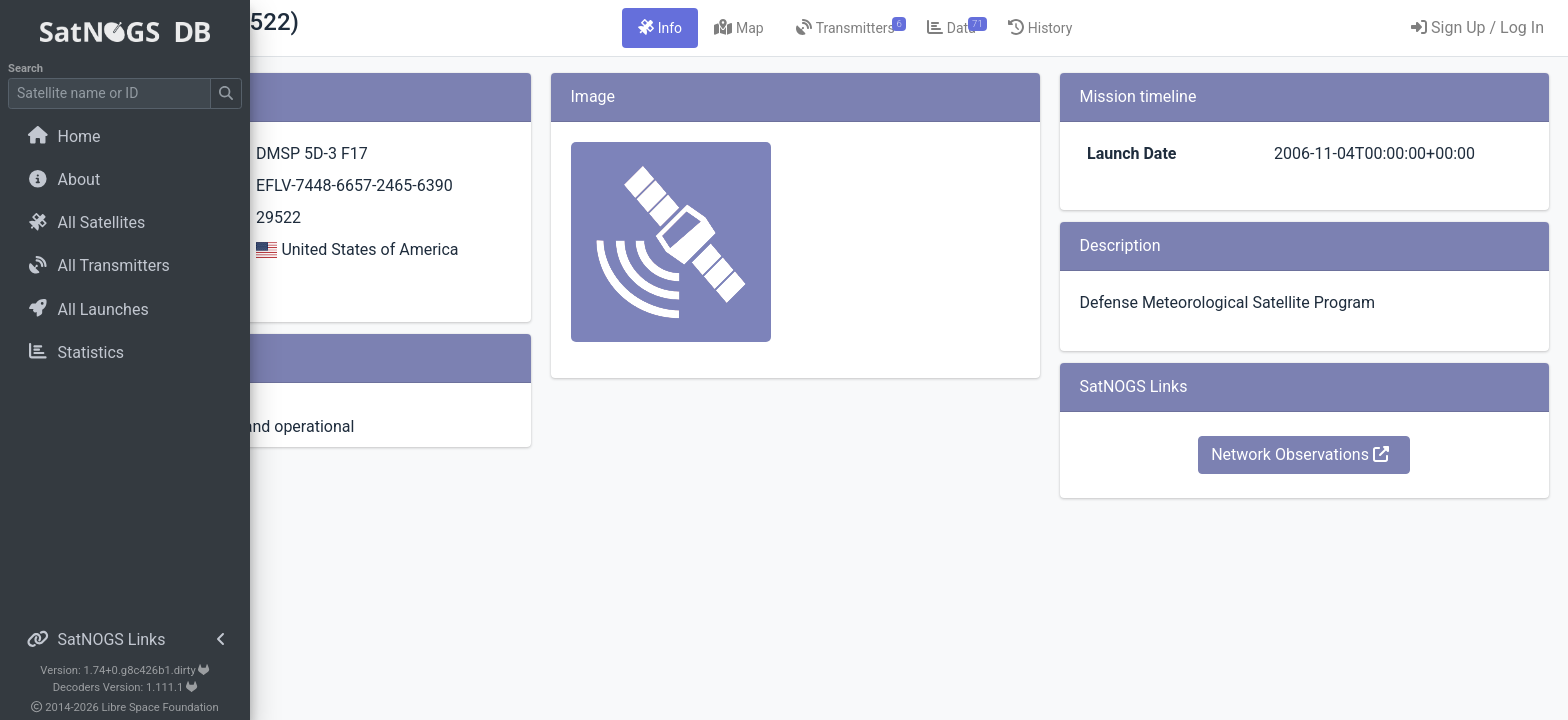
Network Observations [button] (1339, 454)
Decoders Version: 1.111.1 (125, 687)
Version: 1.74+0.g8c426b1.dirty (124, 670)
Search (25, 68)
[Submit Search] (226, 93)
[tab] (778, 28)
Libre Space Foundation (160, 707)
